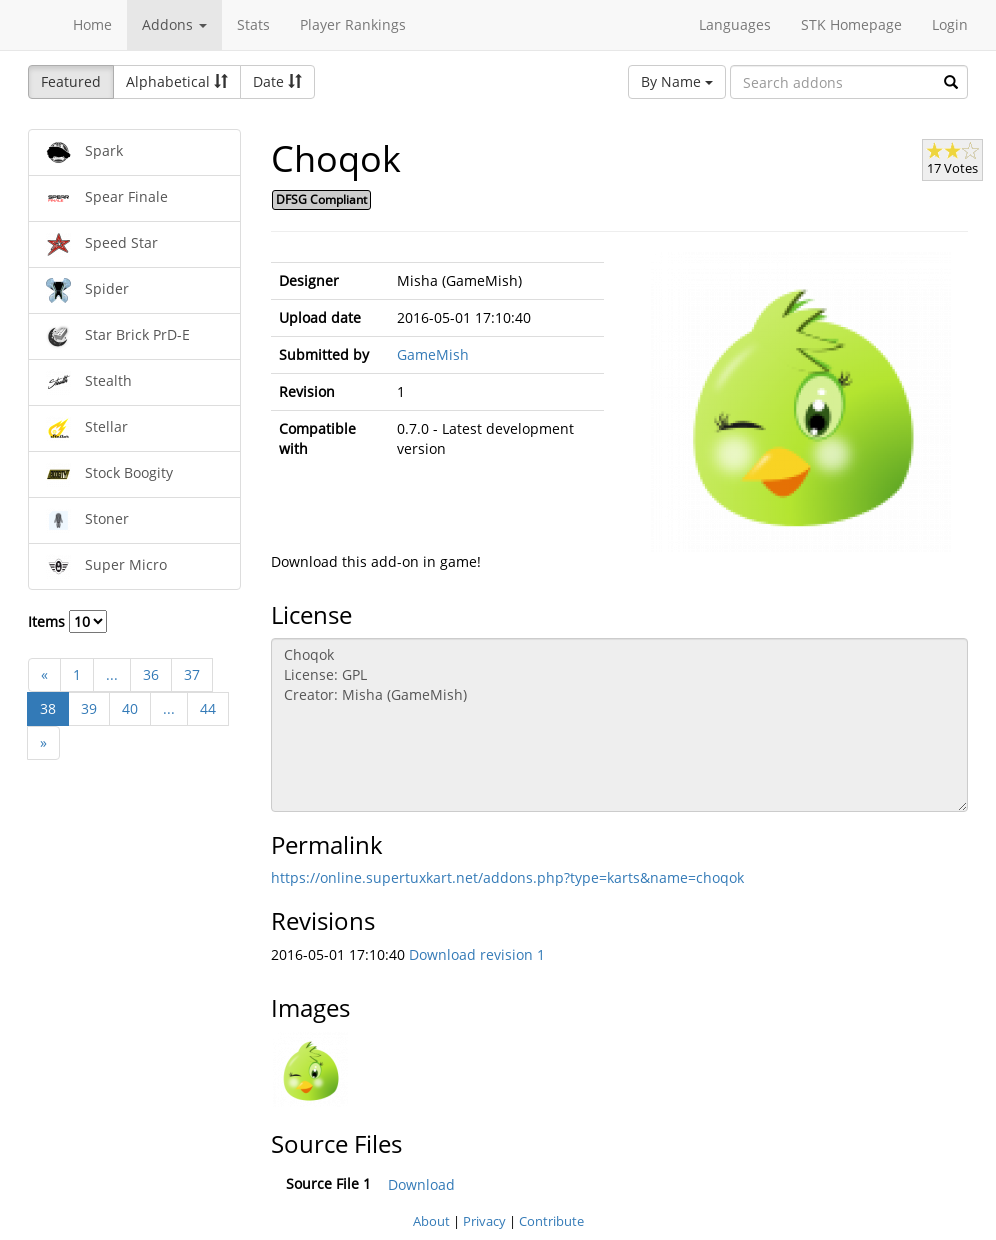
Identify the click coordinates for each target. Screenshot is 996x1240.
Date (277, 81)
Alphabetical (177, 81)
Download (421, 1184)
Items (67, 621)
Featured (71, 81)
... (112, 674)
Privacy (484, 1221)
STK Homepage (851, 24)
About (431, 1221)
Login (950, 24)
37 (192, 674)
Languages (735, 24)
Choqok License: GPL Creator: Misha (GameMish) (620, 725)
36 (151, 674)
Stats (253, 24)
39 (89, 708)
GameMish (433, 354)
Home (92, 24)
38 (48, 708)
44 (208, 708)
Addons (174, 24)
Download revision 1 (477, 954)
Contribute (551, 1221)
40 (130, 708)
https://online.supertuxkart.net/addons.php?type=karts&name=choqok (507, 877)
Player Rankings (353, 24)
